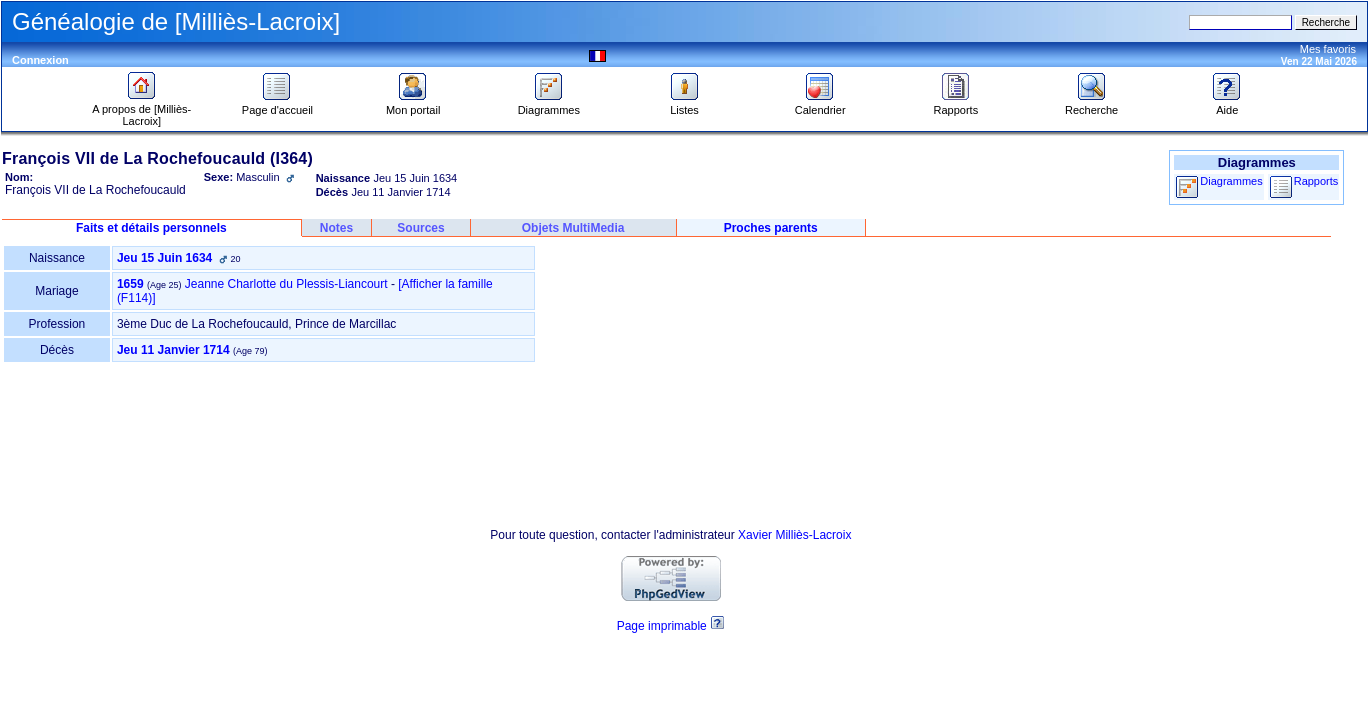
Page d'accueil (277, 105)
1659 (130, 284)
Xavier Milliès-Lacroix (794, 535)
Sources (420, 228)
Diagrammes (549, 105)
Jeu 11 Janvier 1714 (173, 350)
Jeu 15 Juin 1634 (164, 258)
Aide (1227, 105)
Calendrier (820, 105)
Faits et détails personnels (151, 228)
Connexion (40, 60)
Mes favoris (1328, 49)
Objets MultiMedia (573, 228)
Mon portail (413, 105)
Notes (336, 228)
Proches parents (771, 228)
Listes (685, 105)
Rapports (956, 105)
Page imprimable (662, 626)
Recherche (1091, 105)
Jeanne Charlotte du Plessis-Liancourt (286, 284)
